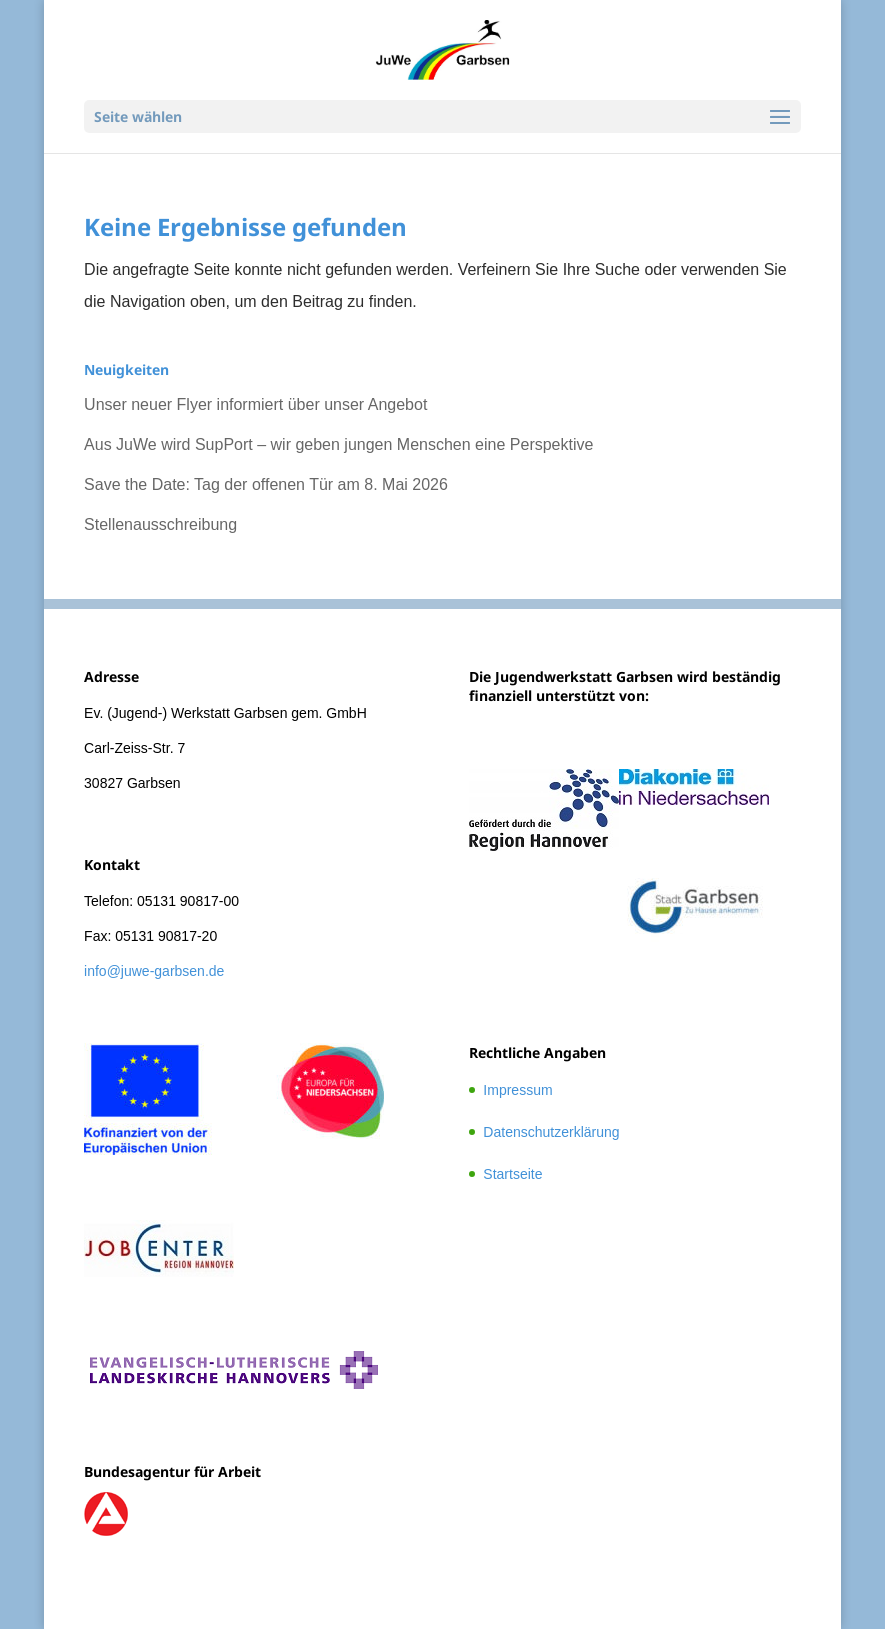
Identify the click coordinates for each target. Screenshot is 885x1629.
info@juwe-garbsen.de (154, 971)
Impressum (517, 1090)
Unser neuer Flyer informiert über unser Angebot (255, 404)
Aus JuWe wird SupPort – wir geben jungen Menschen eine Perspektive (338, 444)
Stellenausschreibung (160, 524)
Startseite (512, 1174)
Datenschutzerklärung (551, 1132)
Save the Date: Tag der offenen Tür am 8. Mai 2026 (266, 484)
